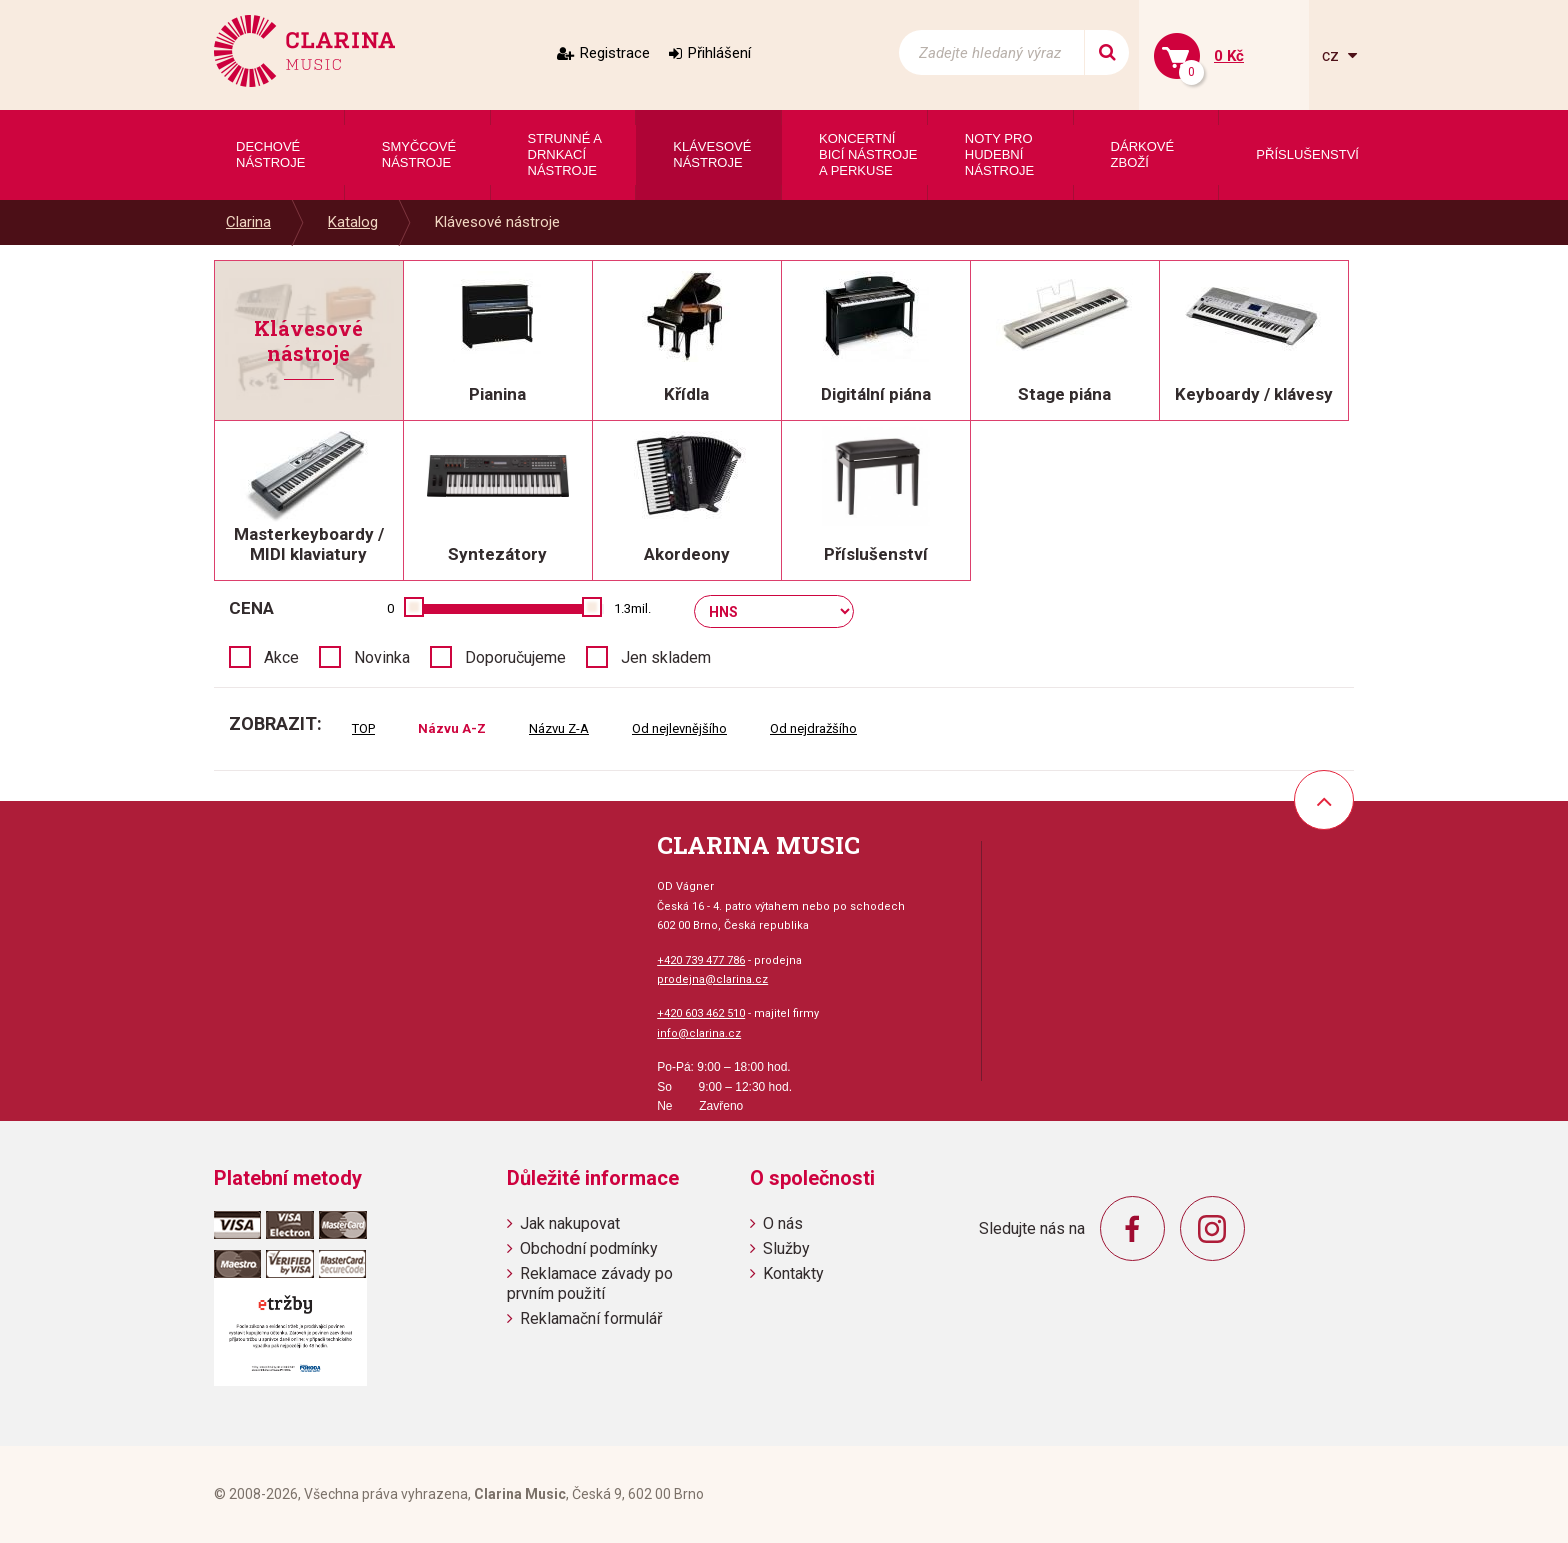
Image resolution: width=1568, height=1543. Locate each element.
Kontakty (793, 1273)
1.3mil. (632, 608)
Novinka (382, 657)
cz (1332, 55)
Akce (281, 657)
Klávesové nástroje (497, 222)
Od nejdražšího (813, 728)
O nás (783, 1223)
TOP (363, 728)
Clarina (248, 222)
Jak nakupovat (570, 1223)
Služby (786, 1248)
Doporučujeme (515, 657)
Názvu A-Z (452, 728)
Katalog (353, 222)
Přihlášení (719, 53)
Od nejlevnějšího (679, 728)
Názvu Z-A (559, 728)
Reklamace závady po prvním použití (590, 1283)
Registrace (615, 53)
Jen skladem (666, 657)
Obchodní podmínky (589, 1248)
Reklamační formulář (591, 1318)
